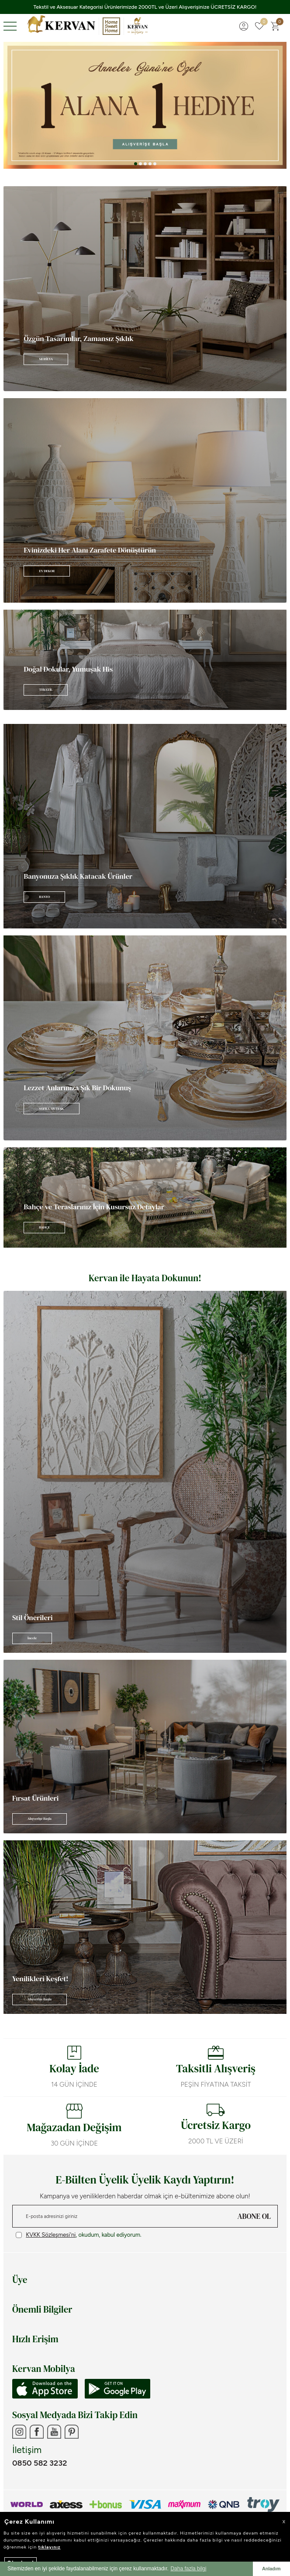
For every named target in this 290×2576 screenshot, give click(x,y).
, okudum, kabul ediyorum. (79, 2234)
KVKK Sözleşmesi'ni (51, 2234)
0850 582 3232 (39, 2463)
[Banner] (145, 288)
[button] (135, 163)
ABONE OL (254, 2216)
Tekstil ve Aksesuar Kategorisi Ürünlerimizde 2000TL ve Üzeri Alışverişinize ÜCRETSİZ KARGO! (145, 7)
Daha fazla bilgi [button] (188, 2569)
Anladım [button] (271, 2568)
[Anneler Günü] (145, 105)
